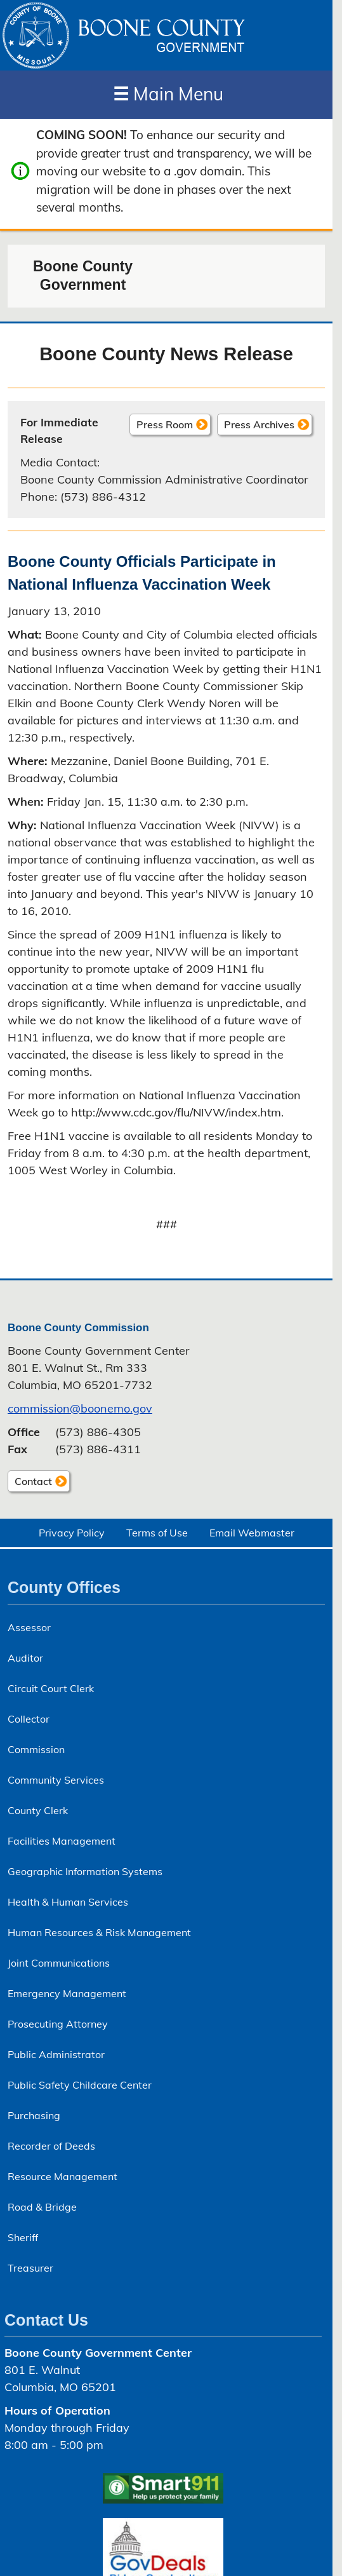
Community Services (56, 1779)
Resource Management (62, 2176)
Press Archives (259, 424)
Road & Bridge (42, 2206)
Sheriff (23, 2237)
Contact (30, 1483)
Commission (36, 1749)
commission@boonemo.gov (80, 1408)
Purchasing (34, 2115)
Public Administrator (56, 2054)
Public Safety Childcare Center (80, 2084)
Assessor (29, 1627)
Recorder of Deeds (51, 2145)
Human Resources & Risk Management (99, 1932)
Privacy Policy (72, 1532)
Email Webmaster (251, 1532)
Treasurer (30, 2267)
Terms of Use (157, 1532)
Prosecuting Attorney (58, 2023)
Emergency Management (67, 1993)
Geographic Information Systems (85, 1871)
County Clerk (38, 1810)
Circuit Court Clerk (51, 1688)
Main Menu (168, 94)
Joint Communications (59, 1962)
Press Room (164, 424)
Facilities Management (61, 1840)
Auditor (25, 1657)
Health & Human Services (68, 1901)
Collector (28, 1718)
